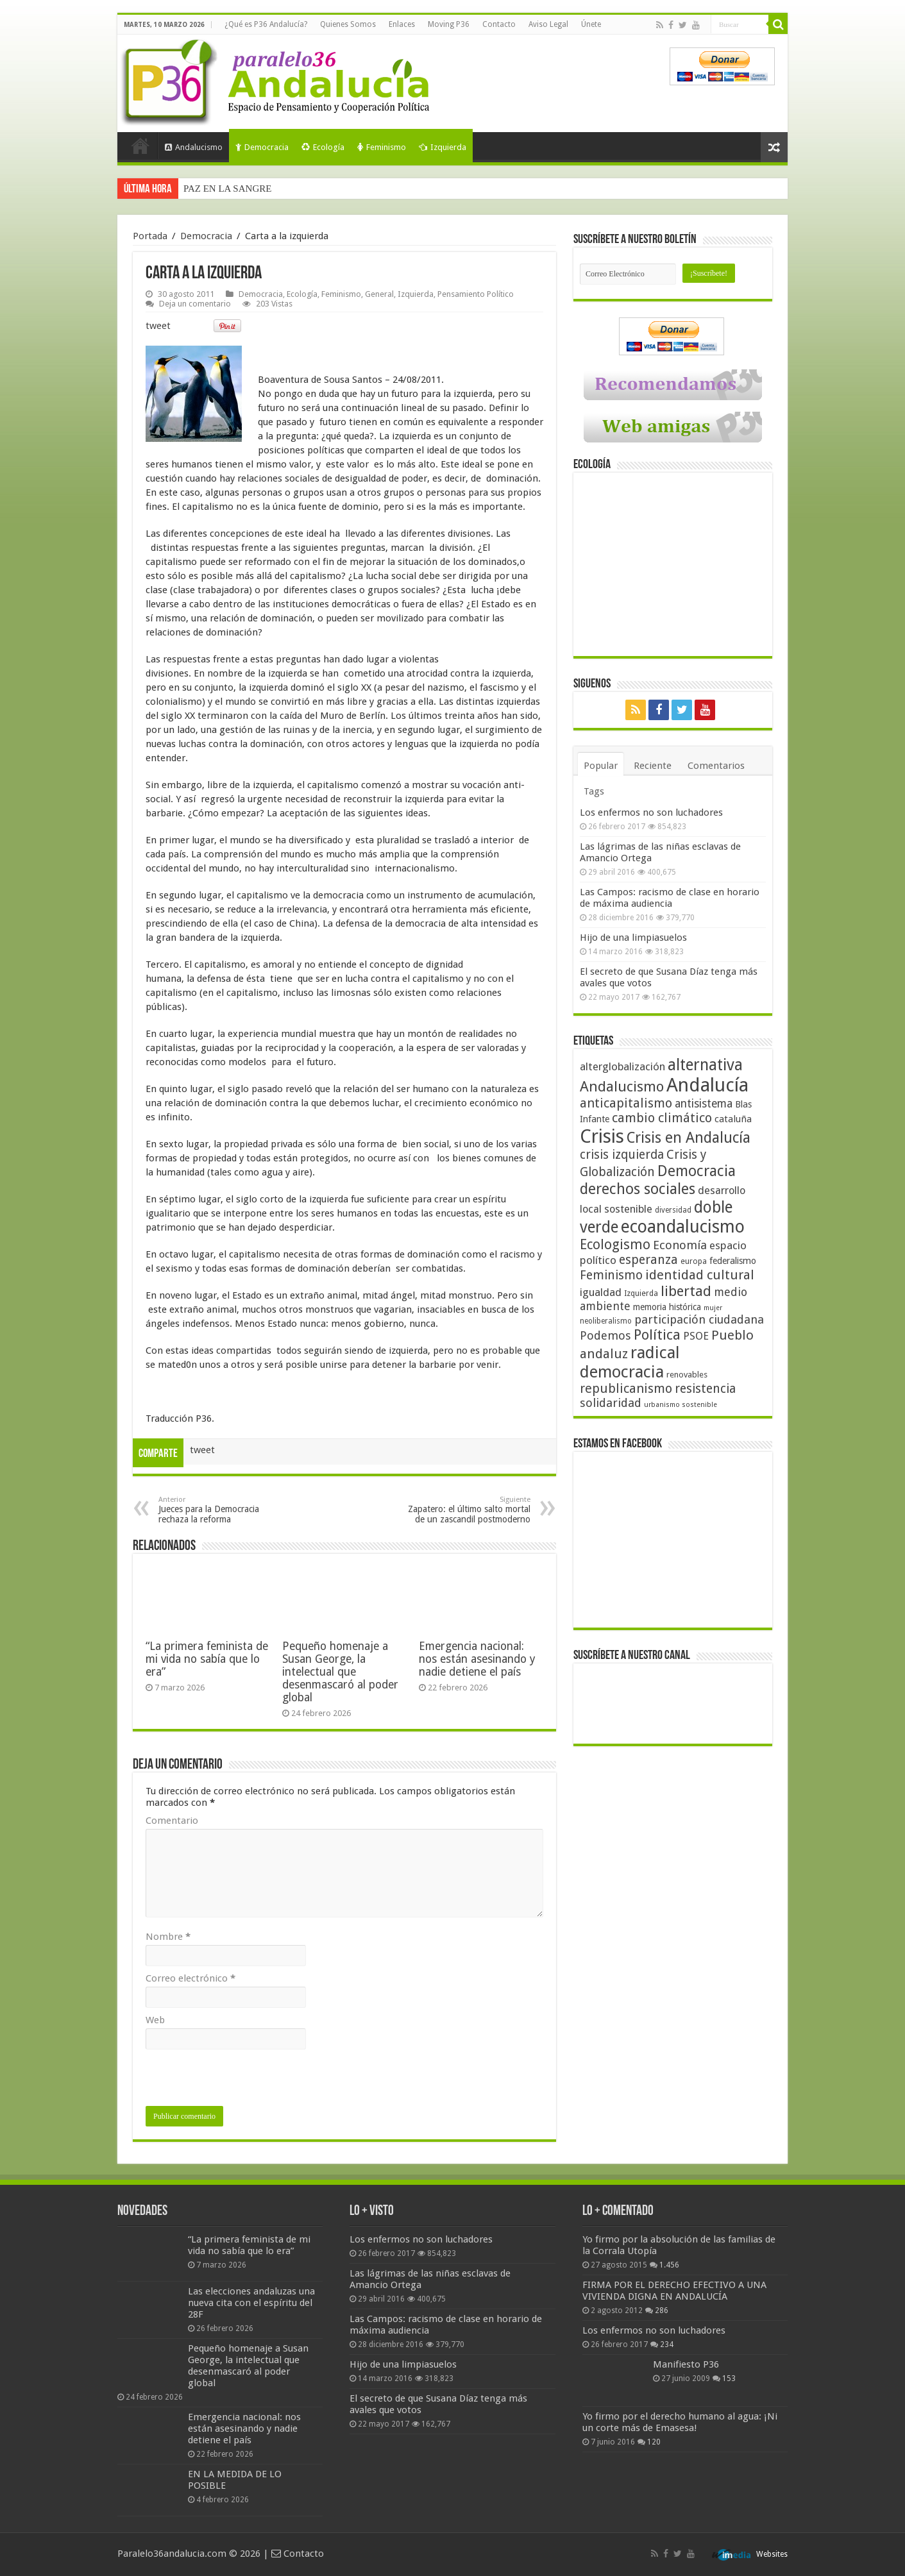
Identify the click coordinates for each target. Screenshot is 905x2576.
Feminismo (381, 147)
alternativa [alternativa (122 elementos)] (705, 1065)
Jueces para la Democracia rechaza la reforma (224, 1509)
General (379, 294)
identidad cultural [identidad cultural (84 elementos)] (699, 1275)
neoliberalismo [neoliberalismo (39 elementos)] (606, 1321)
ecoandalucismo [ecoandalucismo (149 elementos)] (683, 1226)
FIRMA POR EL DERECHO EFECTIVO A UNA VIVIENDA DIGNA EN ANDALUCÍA (674, 2290)
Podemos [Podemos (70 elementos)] (605, 1335)
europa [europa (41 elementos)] (694, 1261)
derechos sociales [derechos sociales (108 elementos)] (637, 1189)
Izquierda (442, 147)
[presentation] (243, 2081)
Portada (140, 145)
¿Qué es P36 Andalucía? (265, 24)
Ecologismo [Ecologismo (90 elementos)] (615, 1244)
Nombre (168, 1936)
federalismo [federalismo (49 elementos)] (732, 1261)
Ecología (322, 147)
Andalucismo (194, 147)
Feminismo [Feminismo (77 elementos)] (611, 1275)
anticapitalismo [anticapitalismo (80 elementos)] (626, 1103)
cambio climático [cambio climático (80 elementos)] (662, 1118)
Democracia (262, 147)
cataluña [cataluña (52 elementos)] (733, 1119)
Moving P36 (448, 24)
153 (729, 2378)
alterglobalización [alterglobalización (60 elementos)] (622, 1066)
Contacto (499, 24)
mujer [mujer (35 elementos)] (713, 1308)
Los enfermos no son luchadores (651, 812)
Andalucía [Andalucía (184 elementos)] (707, 1085)
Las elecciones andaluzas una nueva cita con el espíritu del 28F (251, 2303)
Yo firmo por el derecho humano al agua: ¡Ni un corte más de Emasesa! (679, 2422)
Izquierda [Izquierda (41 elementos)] (641, 1293)
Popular (601, 765)
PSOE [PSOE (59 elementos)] (696, 1336)
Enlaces (402, 24)
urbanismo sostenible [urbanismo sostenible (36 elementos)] (680, 1405)
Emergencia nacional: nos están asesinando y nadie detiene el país (477, 1659)
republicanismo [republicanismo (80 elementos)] (626, 1388)
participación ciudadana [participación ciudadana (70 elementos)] (699, 1319)
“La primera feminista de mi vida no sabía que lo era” (207, 1659)
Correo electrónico (190, 1978)
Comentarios (716, 765)
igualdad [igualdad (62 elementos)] (601, 1292)
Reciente (653, 765)
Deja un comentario (195, 303)
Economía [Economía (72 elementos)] (680, 1245)
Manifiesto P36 (686, 2364)
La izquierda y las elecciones (238, 188)
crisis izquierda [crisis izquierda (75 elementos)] (622, 1154)
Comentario (172, 1820)
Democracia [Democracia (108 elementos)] (696, 1171)
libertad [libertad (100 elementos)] (686, 1291)
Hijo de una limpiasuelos (633, 937)
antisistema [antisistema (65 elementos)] (703, 1103)
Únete (591, 24)
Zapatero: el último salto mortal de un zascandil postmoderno (464, 1509)
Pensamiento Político (475, 294)
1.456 (669, 2264)
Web (155, 2020)
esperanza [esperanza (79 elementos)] (648, 1259)
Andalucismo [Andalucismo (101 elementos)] (622, 1086)
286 (661, 2310)
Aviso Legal (548, 24)
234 (666, 2344)
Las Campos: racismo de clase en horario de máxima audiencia (669, 897)
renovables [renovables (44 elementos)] (686, 1374)
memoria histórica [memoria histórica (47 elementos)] (667, 1307)
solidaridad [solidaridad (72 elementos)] (610, 1403)
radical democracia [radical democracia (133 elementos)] (630, 1362)
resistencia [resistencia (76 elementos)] (705, 1388)
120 (654, 2441)
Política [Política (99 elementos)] (657, 1334)
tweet (158, 326)
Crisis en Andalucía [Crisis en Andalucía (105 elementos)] (688, 1138)
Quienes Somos (348, 24)
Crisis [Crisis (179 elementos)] (602, 1136)
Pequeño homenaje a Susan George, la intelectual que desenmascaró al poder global (340, 1672)
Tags (594, 791)
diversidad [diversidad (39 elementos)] (673, 1210)
